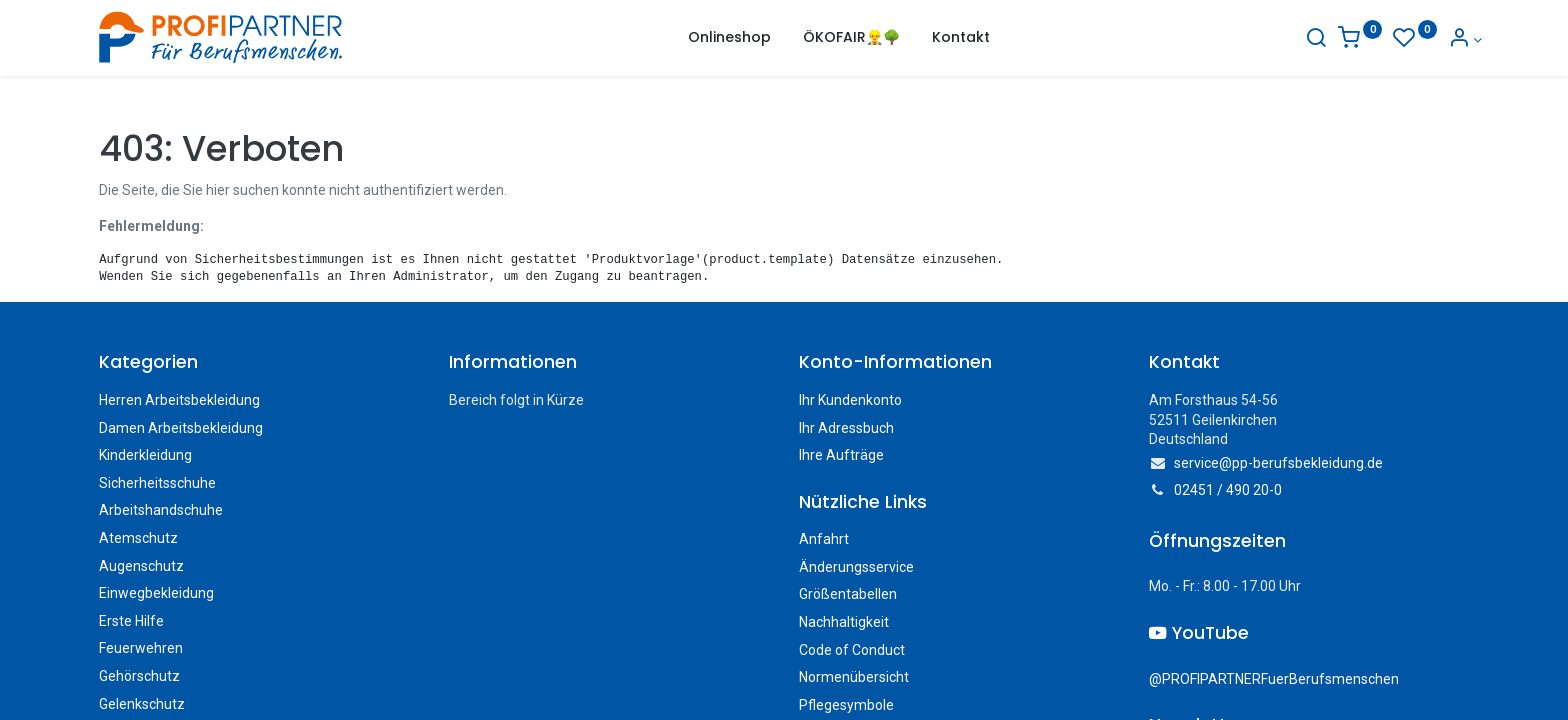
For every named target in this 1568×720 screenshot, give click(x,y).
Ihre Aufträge (841, 455)
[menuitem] (729, 38)
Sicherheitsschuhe (157, 483)
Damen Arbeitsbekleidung (181, 428)
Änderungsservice (856, 567)
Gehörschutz (139, 676)
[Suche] (1303, 40)
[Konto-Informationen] (1451, 40)
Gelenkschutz (142, 704)
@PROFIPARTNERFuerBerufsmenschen (1274, 679)
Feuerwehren (141, 648)
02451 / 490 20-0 (1228, 490)
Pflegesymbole (846, 705)
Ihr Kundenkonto (850, 400)
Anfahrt (824, 539)
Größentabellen (848, 594)
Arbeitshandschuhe (161, 510)
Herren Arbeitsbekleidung (179, 400)
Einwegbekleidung (156, 593)
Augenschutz (141, 566)
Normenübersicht (854, 677)
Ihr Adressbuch (846, 428)
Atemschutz (138, 538)
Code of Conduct (852, 650)
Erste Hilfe (131, 621)
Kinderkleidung (145, 455)
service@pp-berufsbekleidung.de (1278, 463)
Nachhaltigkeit (844, 622)
